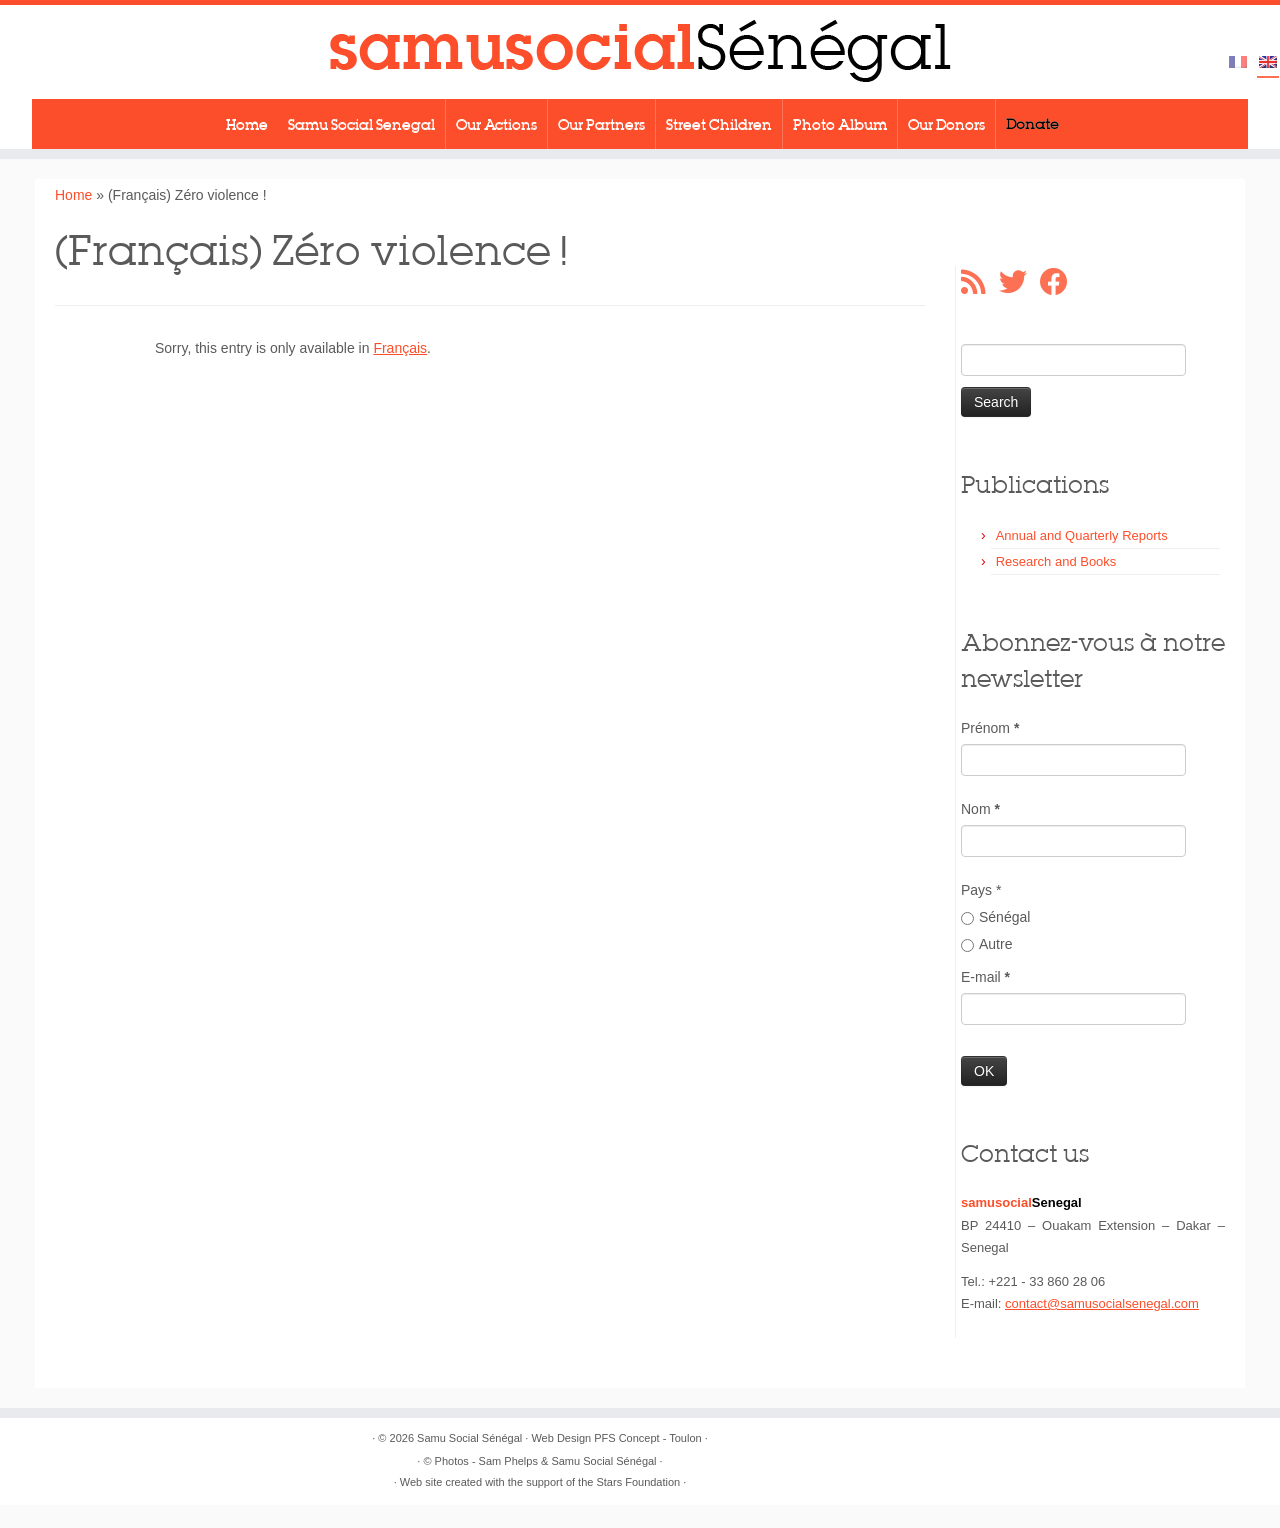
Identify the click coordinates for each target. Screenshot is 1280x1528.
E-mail (985, 977)
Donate (1032, 124)
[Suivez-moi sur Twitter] (1019, 282)
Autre (986, 944)
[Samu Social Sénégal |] (640, 52)
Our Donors (946, 124)
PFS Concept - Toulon (647, 1438)
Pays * (981, 890)
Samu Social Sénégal (469, 1438)
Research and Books (1056, 561)
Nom (980, 809)
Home (247, 124)
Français (400, 348)
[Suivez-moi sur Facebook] (1060, 282)
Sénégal (995, 917)
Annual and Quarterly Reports (1082, 535)
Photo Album (840, 124)
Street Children (719, 124)
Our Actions (496, 124)
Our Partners (601, 124)
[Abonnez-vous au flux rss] (980, 282)
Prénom (990, 728)
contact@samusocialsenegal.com (1102, 1303)
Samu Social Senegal (361, 124)
